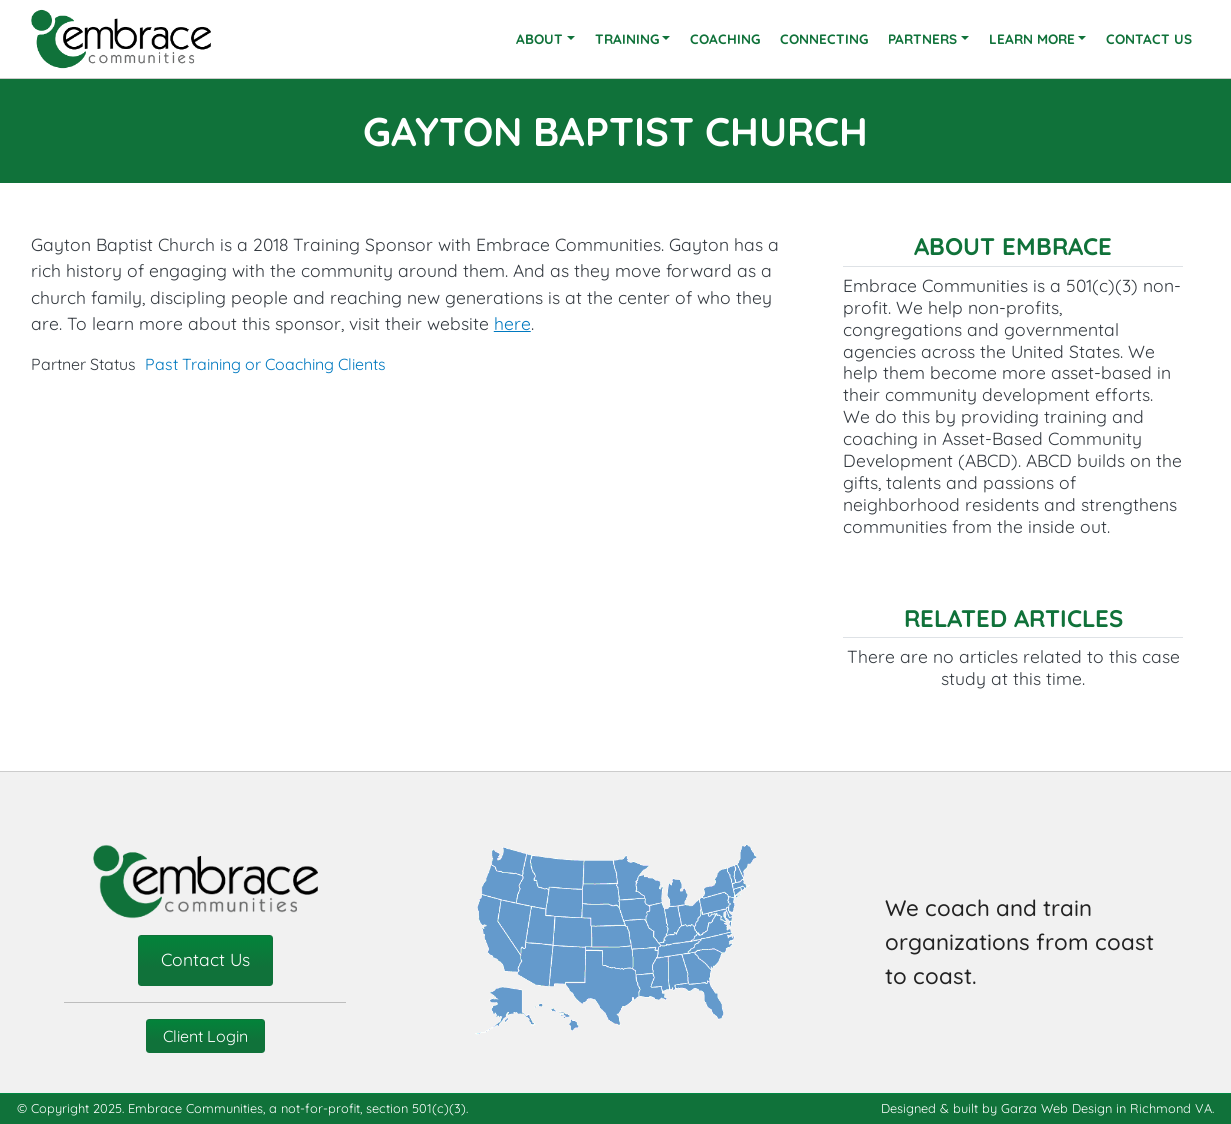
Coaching (725, 38)
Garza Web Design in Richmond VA (1106, 1108)
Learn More (1032, 38)
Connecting (824, 38)
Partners (922, 38)
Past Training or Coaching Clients (265, 364)
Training (627, 38)
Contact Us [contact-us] (205, 959)
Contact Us (1149, 38)
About (539, 38)
